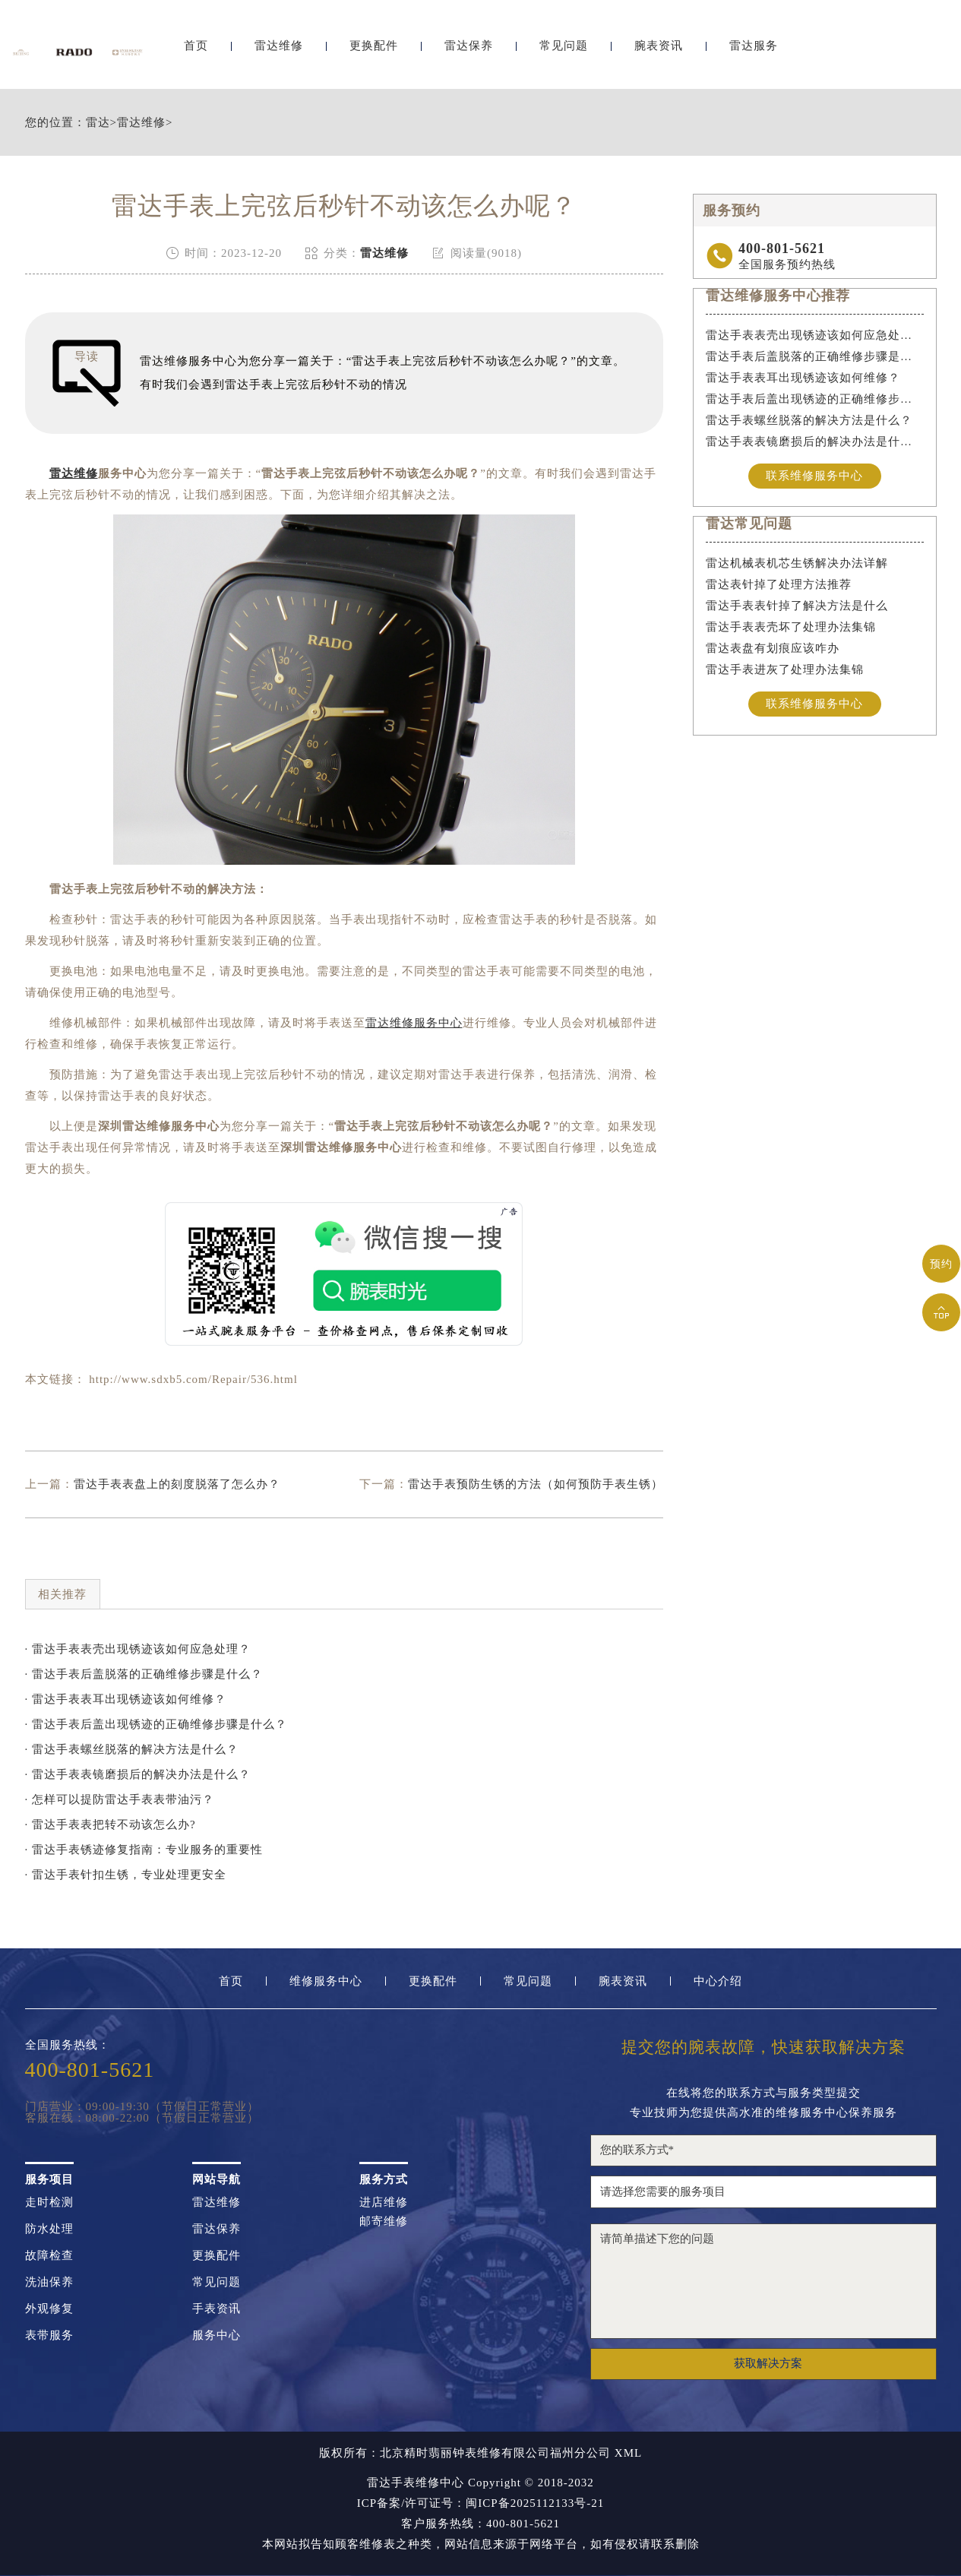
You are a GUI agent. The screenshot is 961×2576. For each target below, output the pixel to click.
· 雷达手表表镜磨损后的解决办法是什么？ (138, 1774)
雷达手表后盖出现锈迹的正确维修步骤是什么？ (815, 399)
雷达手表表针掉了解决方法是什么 (797, 606)
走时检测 (49, 2202)
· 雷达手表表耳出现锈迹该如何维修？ (126, 1699)
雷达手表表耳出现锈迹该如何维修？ (803, 378)
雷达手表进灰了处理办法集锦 (785, 670)
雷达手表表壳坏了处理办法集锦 (791, 628)
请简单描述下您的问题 (763, 2281)
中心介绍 (718, 1981)
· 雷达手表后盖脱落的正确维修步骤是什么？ (144, 1674)
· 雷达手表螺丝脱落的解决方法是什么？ (132, 1749)
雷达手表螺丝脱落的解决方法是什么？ (809, 420)
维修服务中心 (325, 1981)
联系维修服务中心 (814, 476)
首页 (196, 51)
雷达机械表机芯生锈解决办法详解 (797, 564)
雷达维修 (278, 51)
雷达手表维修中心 (415, 2482)
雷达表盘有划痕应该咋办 (772, 649)
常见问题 (563, 51)
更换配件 (373, 51)
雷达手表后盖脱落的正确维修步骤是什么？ (815, 356)
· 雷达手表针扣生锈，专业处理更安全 (126, 1875)
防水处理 (49, 2229)
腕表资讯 (658, 51)
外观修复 (49, 2309)
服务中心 (216, 2335)
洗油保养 (49, 2282)
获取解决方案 (768, 2363)
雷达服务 (753, 51)
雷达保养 (468, 51)
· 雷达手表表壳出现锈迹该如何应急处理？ (138, 1649)
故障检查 (49, 2255)
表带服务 (49, 2335)
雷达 (98, 122)
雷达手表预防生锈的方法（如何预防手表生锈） (535, 1484)
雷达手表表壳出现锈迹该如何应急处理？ (815, 335)
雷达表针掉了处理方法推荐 (779, 585)
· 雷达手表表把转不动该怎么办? (110, 1824)
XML (628, 2453)
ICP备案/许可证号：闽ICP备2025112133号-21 (480, 2503)
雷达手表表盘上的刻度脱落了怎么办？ (177, 1484)
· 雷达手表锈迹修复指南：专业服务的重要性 (144, 1849)
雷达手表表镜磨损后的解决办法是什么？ (815, 441)
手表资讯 (216, 2309)
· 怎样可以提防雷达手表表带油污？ (120, 1799)
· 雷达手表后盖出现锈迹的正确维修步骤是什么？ (156, 1724)
